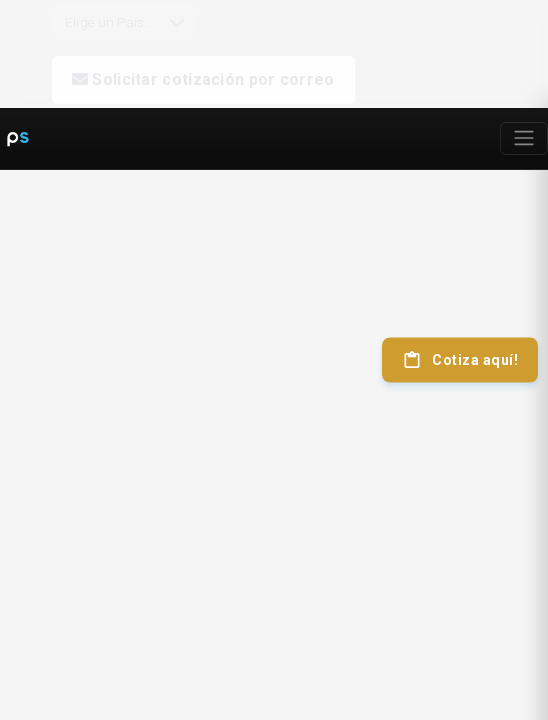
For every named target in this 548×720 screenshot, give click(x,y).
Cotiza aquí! (460, 360)
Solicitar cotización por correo (203, 79)
